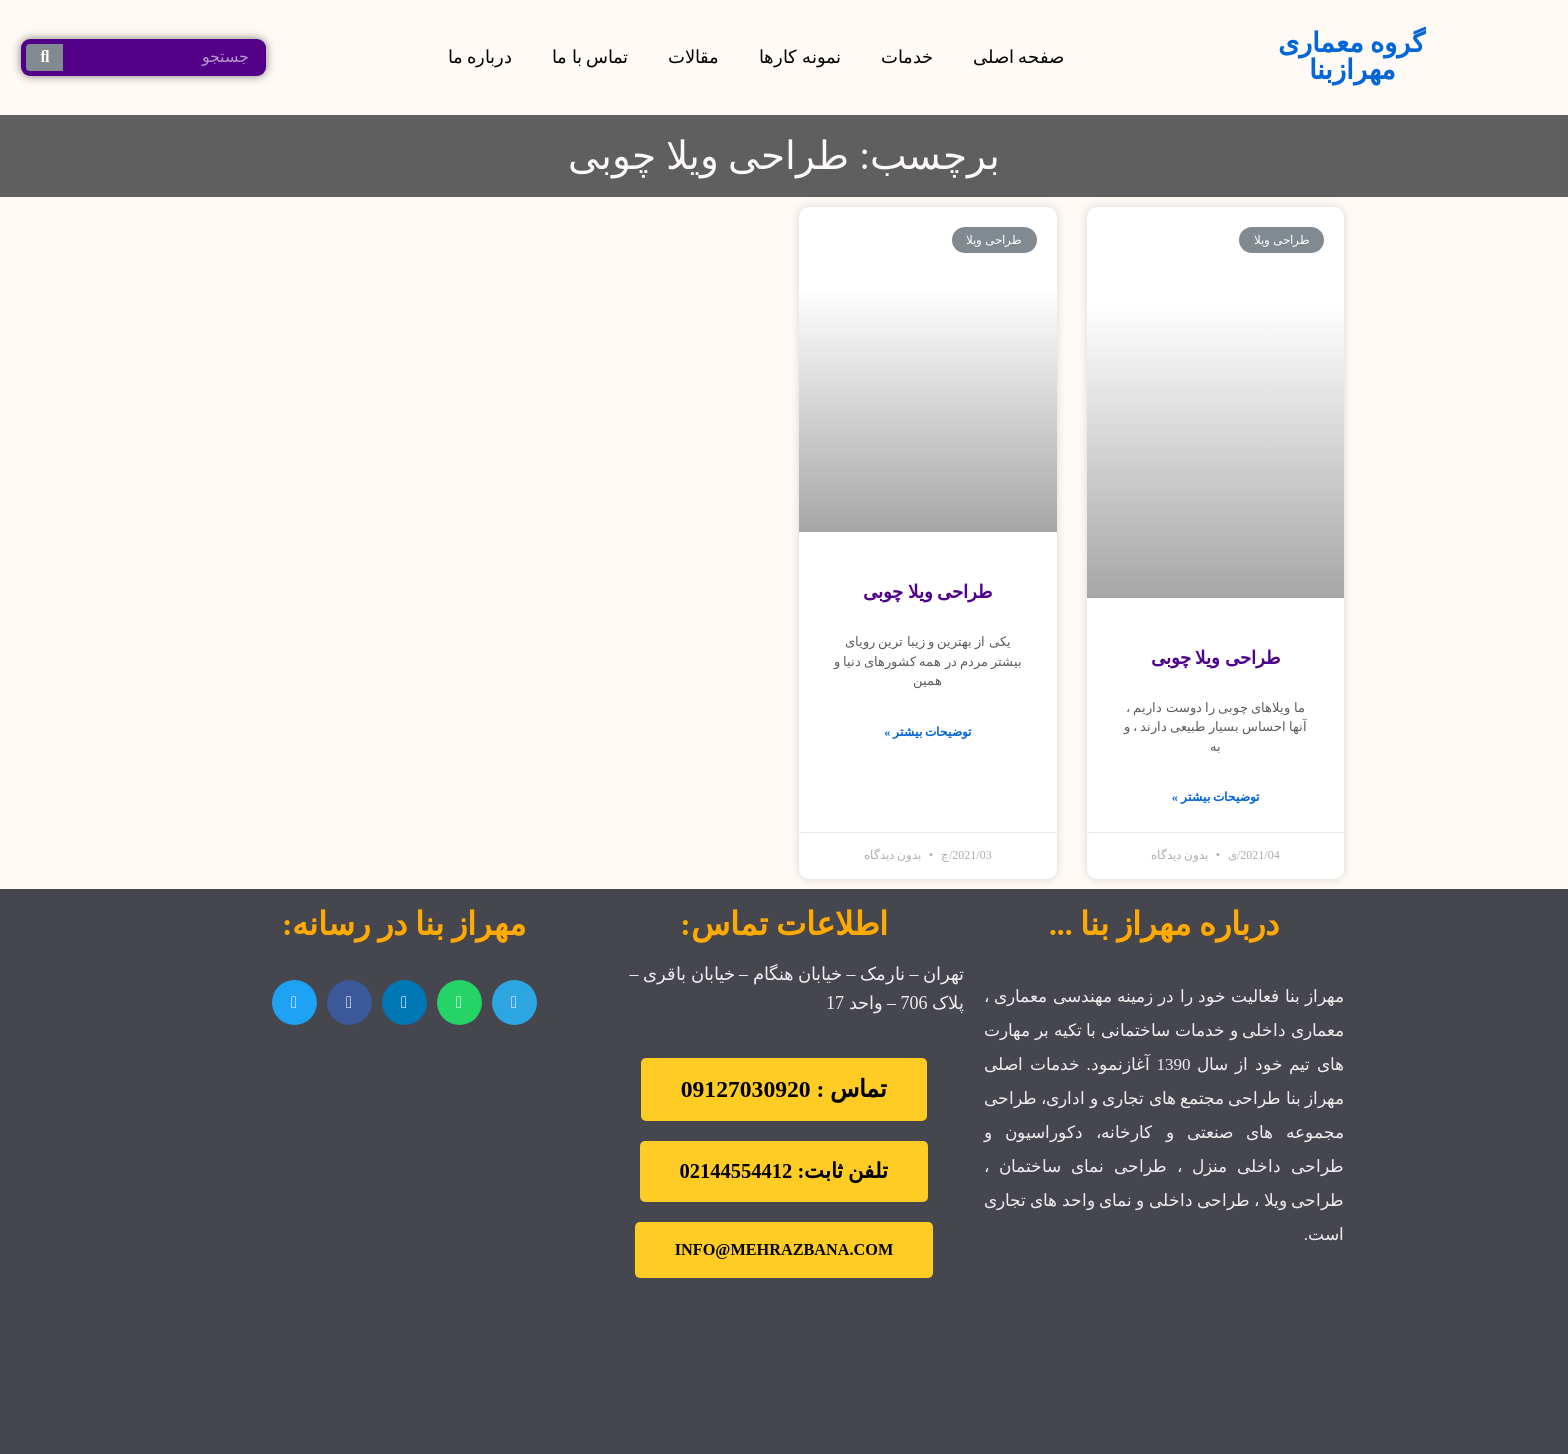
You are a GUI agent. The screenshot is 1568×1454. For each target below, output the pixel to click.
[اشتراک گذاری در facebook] (349, 1002)
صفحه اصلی (1019, 57)
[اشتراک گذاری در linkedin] (404, 1002)
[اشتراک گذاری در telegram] (514, 1002)
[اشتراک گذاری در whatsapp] (459, 1002)
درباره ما (480, 57)
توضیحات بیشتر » (1215, 797)
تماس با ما (590, 57)
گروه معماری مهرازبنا (1351, 56)
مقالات (693, 57)
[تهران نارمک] (404, 1160)
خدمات (907, 57)
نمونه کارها (800, 57)
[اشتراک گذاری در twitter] (294, 1002)
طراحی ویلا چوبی (1215, 658)
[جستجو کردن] (44, 57)
